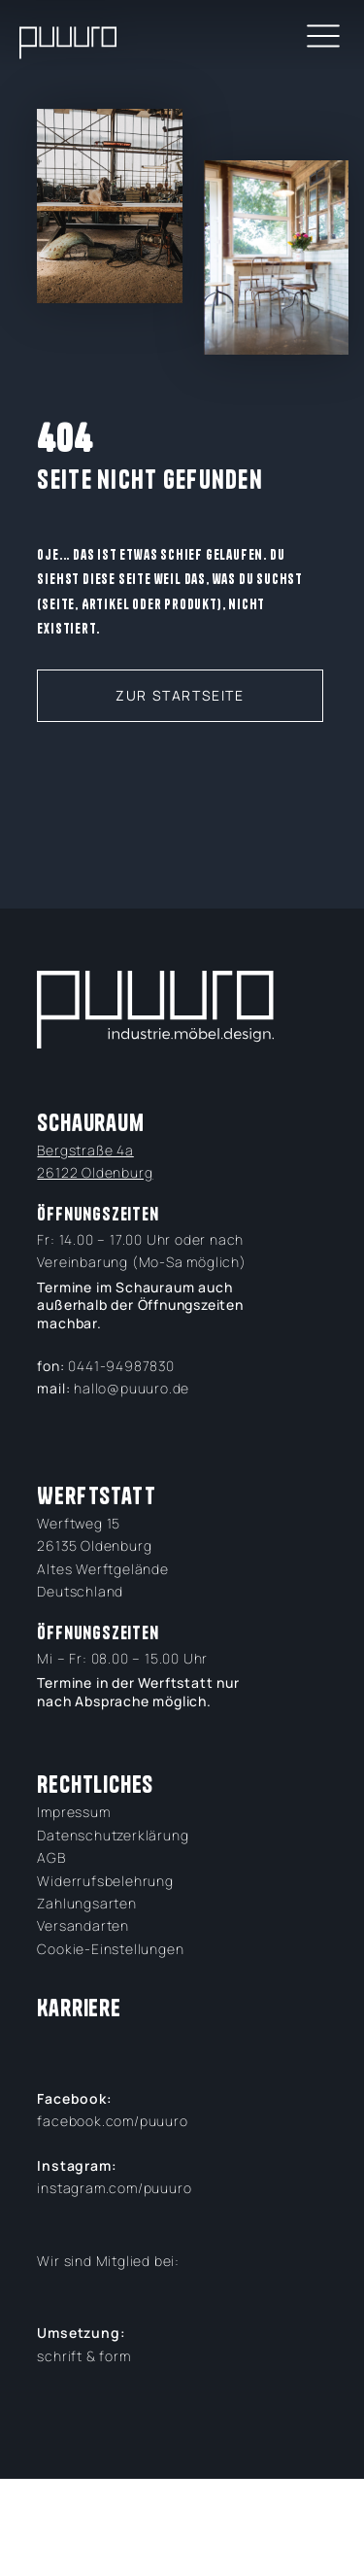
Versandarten (83, 1925)
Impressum (73, 1812)
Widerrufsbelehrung (105, 1881)
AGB (51, 1857)
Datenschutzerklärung (112, 1835)
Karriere (78, 2008)
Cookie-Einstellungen (110, 1949)
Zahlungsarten (86, 1903)
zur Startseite (180, 695)
